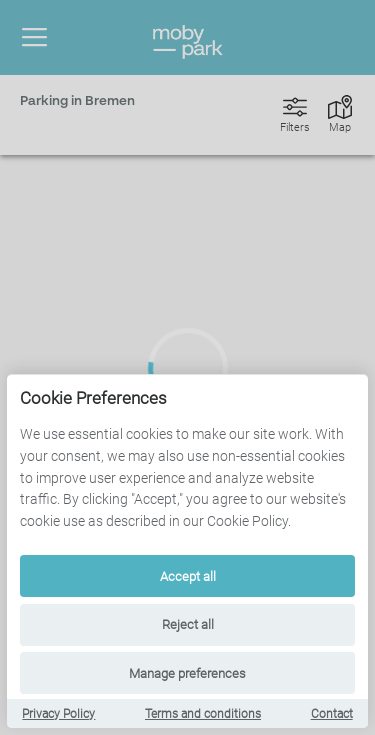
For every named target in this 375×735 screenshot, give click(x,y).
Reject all (188, 624)
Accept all (188, 576)
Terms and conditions (203, 714)
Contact (332, 714)
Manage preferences (187, 673)
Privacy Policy (58, 714)
